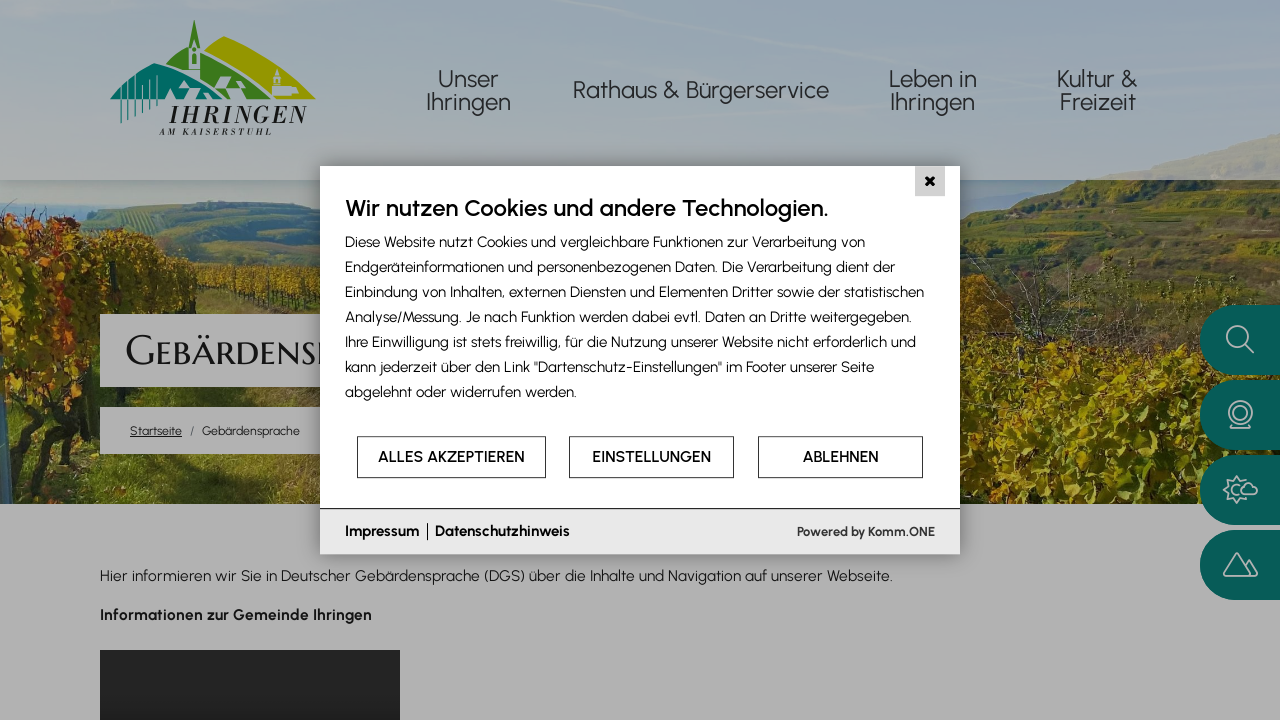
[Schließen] (930, 181)
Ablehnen (841, 456)
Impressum (382, 531)
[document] (640, 313)
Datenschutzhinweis (502, 531)
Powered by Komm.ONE (866, 531)
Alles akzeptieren (451, 456)
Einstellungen (652, 456)
